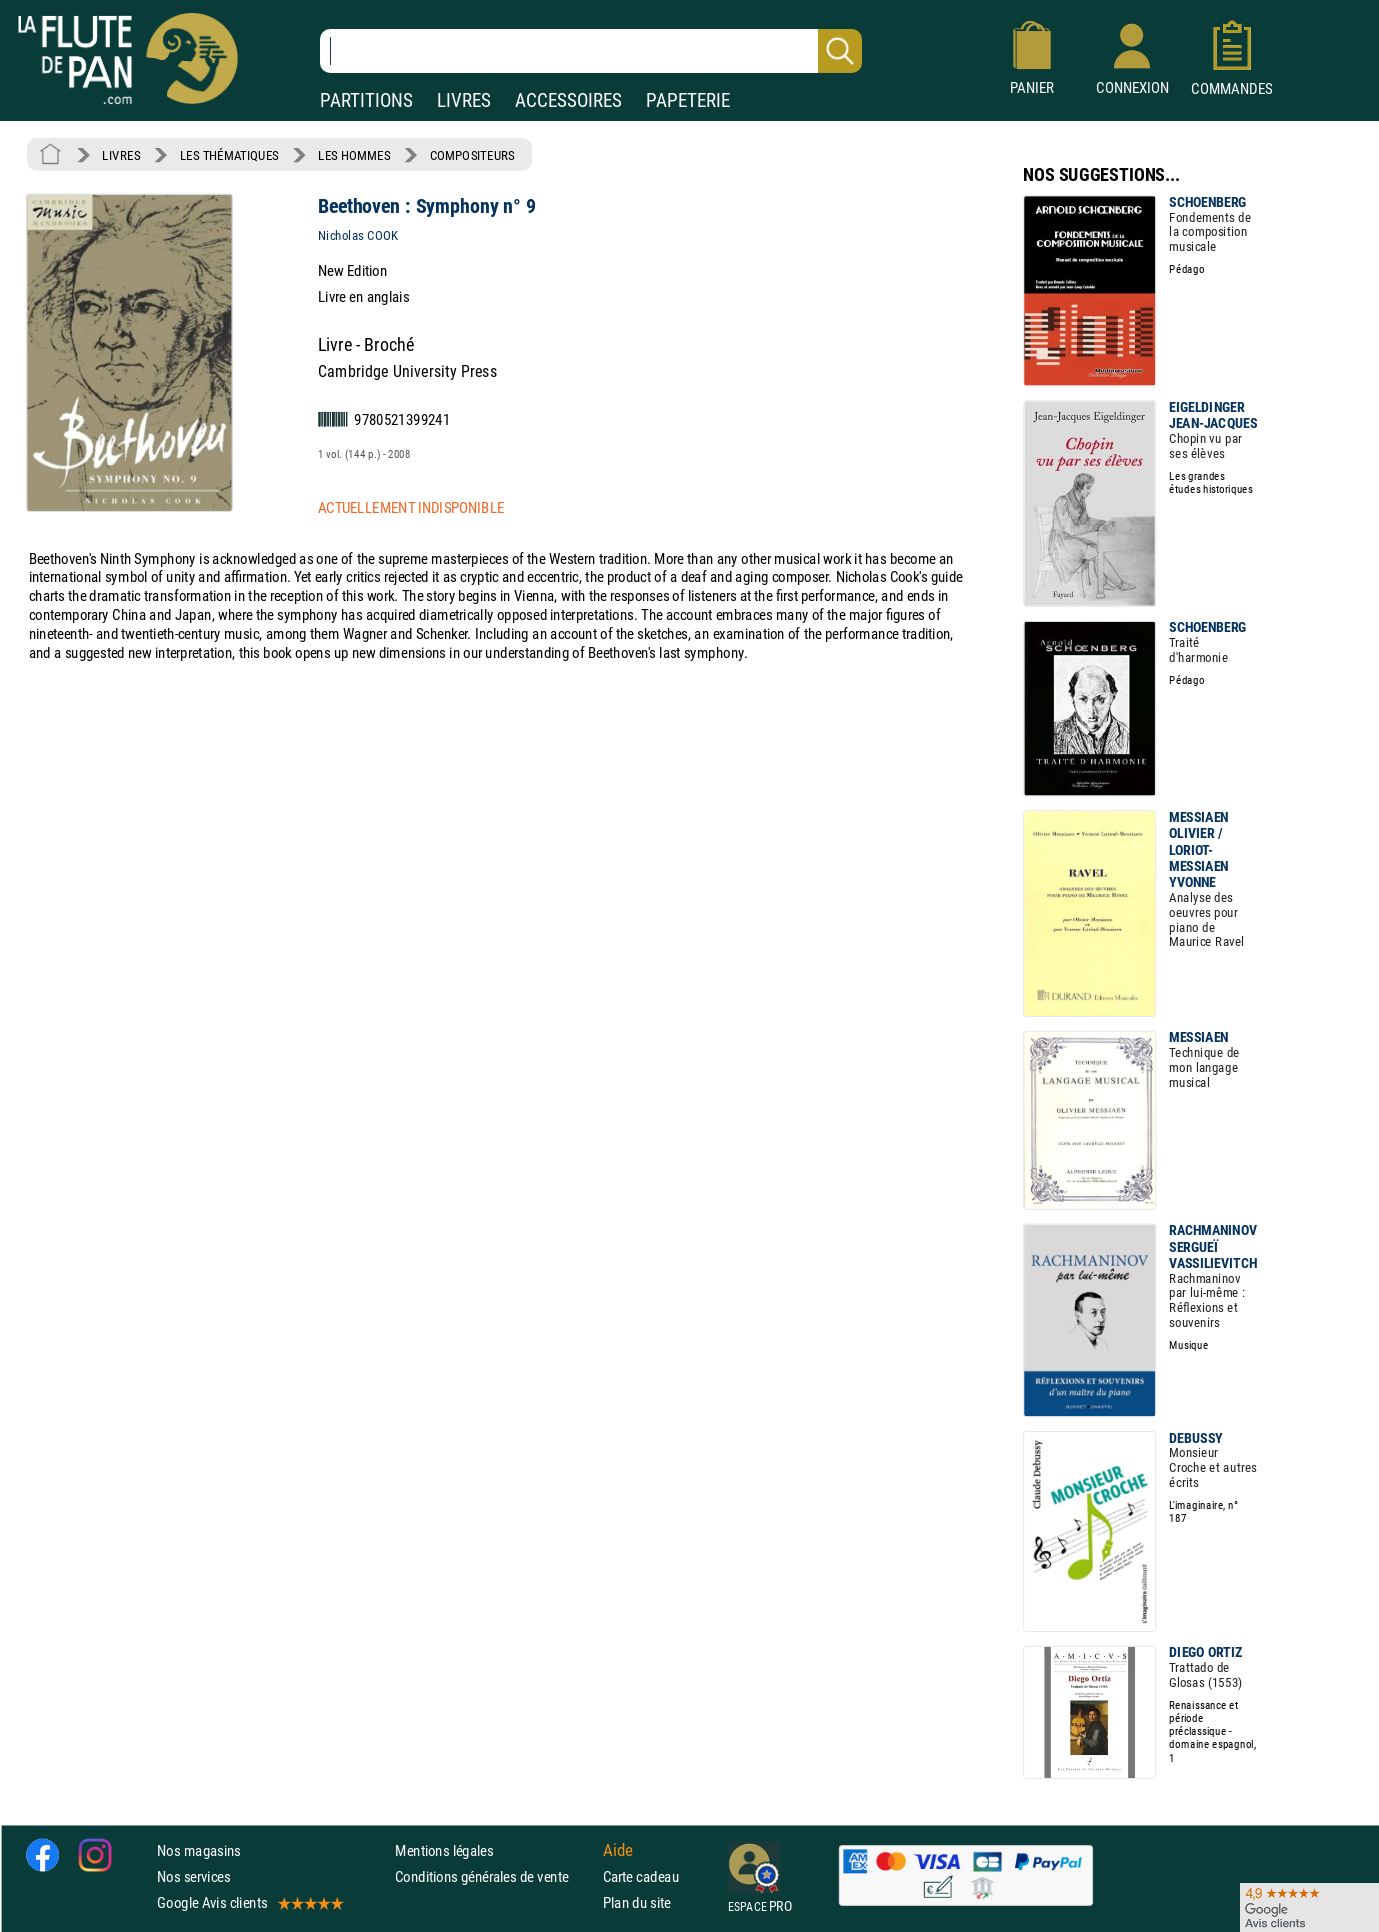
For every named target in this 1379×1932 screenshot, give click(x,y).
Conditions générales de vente (494, 1877)
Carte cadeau (641, 1877)
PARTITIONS (366, 100)
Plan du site (637, 1903)
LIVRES (464, 100)
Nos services (193, 1877)
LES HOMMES (354, 155)
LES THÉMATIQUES (229, 155)
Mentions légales (444, 1850)
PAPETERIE (688, 100)
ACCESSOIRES (568, 100)
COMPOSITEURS (472, 155)
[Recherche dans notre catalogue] (591, 51)
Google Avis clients (249, 1903)
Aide (618, 1851)
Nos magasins (199, 1850)
